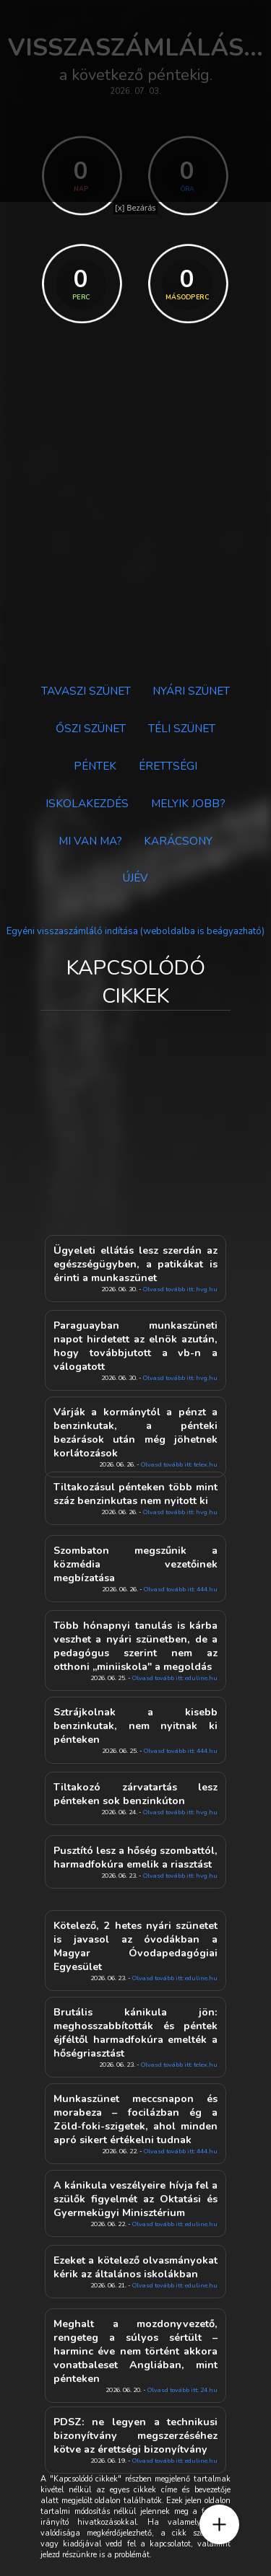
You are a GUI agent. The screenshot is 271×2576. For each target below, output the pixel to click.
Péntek (95, 765)
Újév (135, 877)
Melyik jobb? (188, 803)
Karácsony (178, 840)
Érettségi (168, 765)
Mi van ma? (90, 840)
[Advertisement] (135, 521)
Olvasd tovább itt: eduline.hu (175, 1678)
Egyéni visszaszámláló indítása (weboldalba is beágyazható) (135, 931)
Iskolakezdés (87, 803)
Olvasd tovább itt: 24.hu (182, 2390)
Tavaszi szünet (86, 690)
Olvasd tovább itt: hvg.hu (180, 1289)
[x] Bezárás (135, 207)
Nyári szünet (191, 690)
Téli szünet (181, 728)
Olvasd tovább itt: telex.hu (179, 2064)
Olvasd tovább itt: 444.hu (181, 1589)
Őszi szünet (91, 728)
